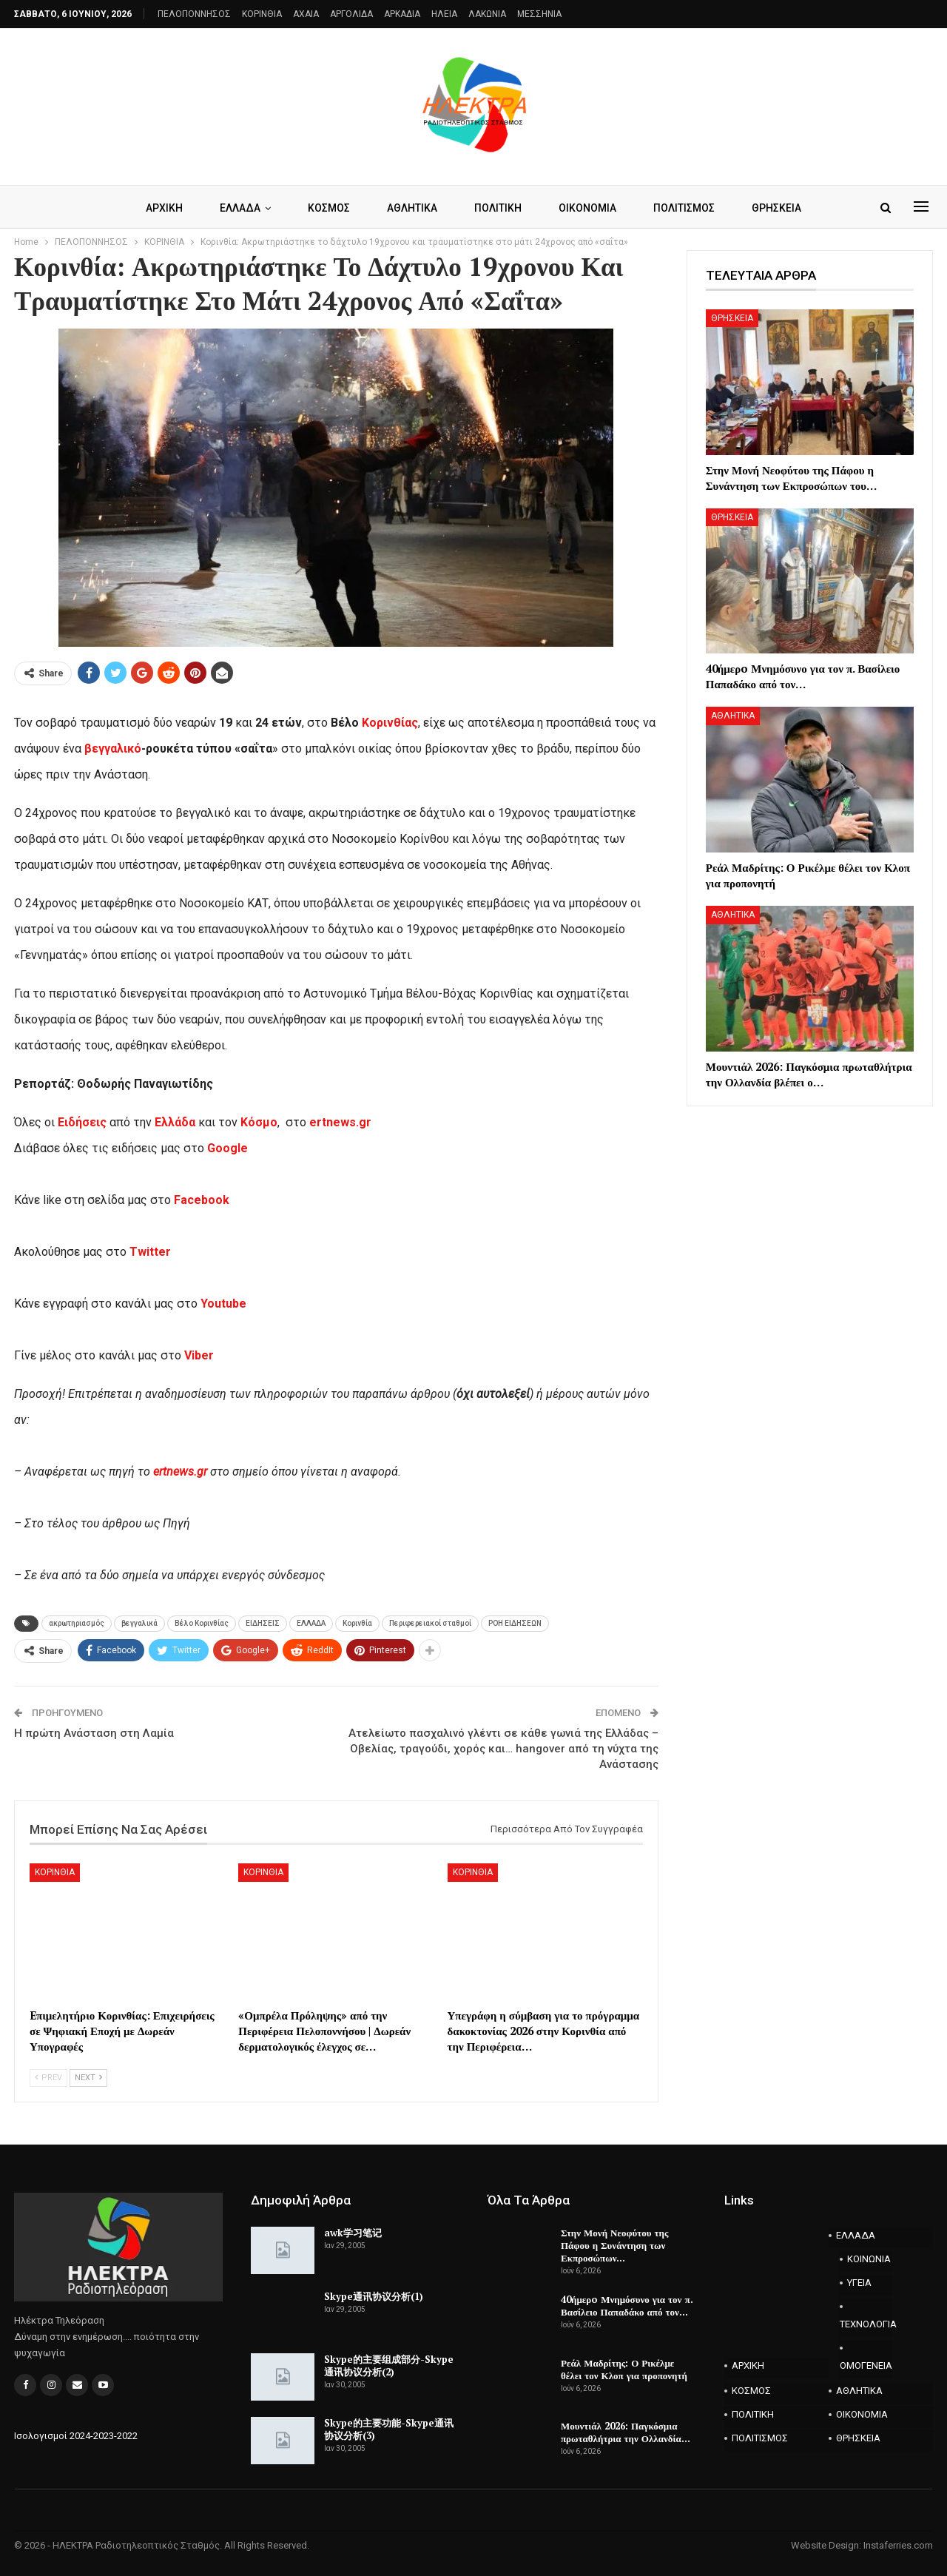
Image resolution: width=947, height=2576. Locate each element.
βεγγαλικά (139, 1623)
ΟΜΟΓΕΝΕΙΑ (866, 2365)
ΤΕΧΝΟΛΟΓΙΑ (866, 2324)
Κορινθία (357, 1623)
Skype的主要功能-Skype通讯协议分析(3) (389, 2429)
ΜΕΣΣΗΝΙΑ (539, 14)
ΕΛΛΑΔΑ (235, 208)
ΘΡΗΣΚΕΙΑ (784, 208)
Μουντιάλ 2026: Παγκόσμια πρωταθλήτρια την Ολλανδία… (625, 2432)
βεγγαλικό (112, 748)
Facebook (201, 1200)
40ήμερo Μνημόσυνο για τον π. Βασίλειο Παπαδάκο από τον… (627, 2305)
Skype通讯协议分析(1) (373, 2296)
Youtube (223, 1304)
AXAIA (306, 14)
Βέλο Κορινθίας (202, 1623)
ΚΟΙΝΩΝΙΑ (869, 2258)
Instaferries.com (898, 2545)
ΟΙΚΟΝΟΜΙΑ (591, 208)
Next (88, 2077)
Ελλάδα (175, 1122)
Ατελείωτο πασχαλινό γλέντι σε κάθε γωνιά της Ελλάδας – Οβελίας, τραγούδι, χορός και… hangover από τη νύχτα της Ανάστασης (503, 1748)
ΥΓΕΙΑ (859, 2282)
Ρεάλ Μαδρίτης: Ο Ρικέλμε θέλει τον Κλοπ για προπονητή (624, 2369)
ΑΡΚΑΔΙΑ (402, 14)
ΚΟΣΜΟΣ (326, 208)
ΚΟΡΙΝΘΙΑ (262, 14)
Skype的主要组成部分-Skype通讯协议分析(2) (389, 2365)
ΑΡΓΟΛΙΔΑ (351, 14)
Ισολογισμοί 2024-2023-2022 (76, 2435)
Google (227, 1148)
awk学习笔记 (353, 2232)
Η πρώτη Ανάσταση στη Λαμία (94, 1733)
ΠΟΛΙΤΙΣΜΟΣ (690, 208)
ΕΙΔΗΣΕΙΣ (263, 1623)
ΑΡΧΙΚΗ (156, 208)
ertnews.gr (180, 1471)
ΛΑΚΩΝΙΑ (487, 14)
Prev (48, 2077)
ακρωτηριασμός (76, 1623)
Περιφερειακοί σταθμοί (430, 1623)
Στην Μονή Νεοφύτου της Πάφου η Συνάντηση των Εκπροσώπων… (614, 2245)
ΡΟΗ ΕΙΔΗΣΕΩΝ (515, 1623)
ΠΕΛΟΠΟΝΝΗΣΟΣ (194, 14)
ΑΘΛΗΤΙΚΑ (411, 208)
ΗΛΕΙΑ (444, 14)
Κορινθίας (390, 723)
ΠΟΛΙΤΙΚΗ (499, 208)
